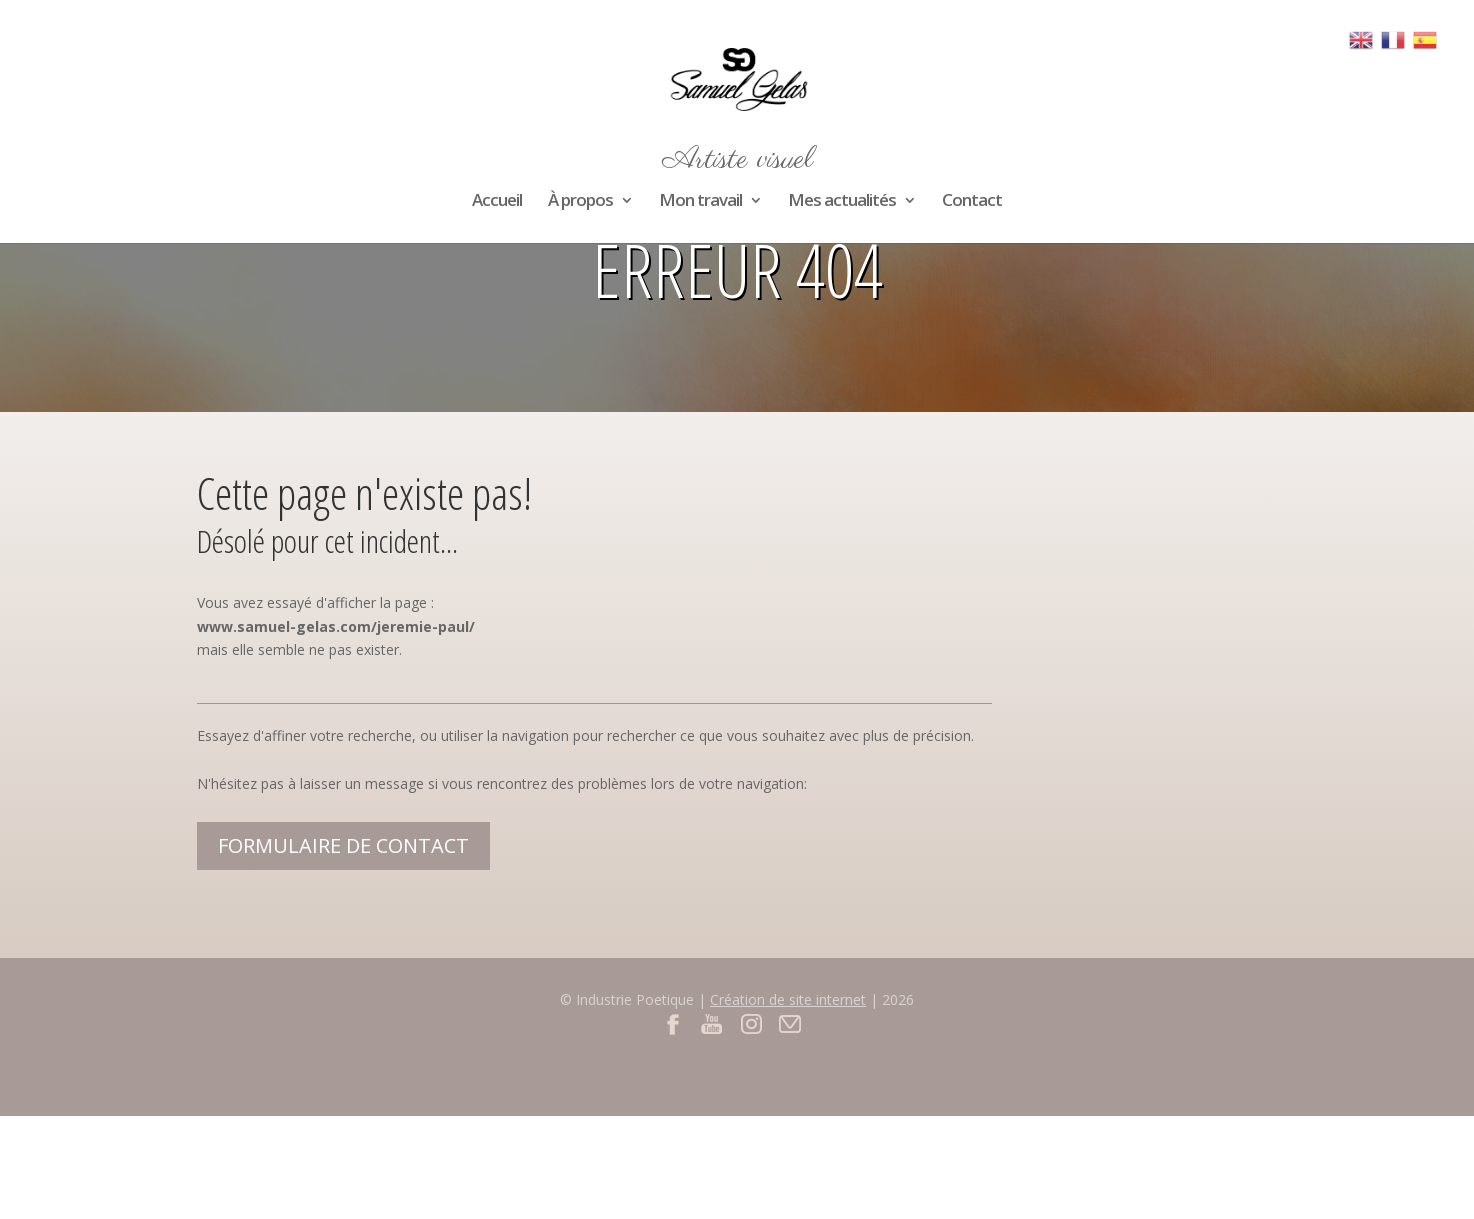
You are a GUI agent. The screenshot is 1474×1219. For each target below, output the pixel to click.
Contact (972, 202)
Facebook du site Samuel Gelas (673, 1023)
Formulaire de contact (343, 845)
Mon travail (700, 202)
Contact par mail (790, 1023)
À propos (580, 202)
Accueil (497, 202)
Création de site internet (788, 999)
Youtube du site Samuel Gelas (712, 1023)
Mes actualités (842, 202)
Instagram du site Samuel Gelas (751, 1023)
